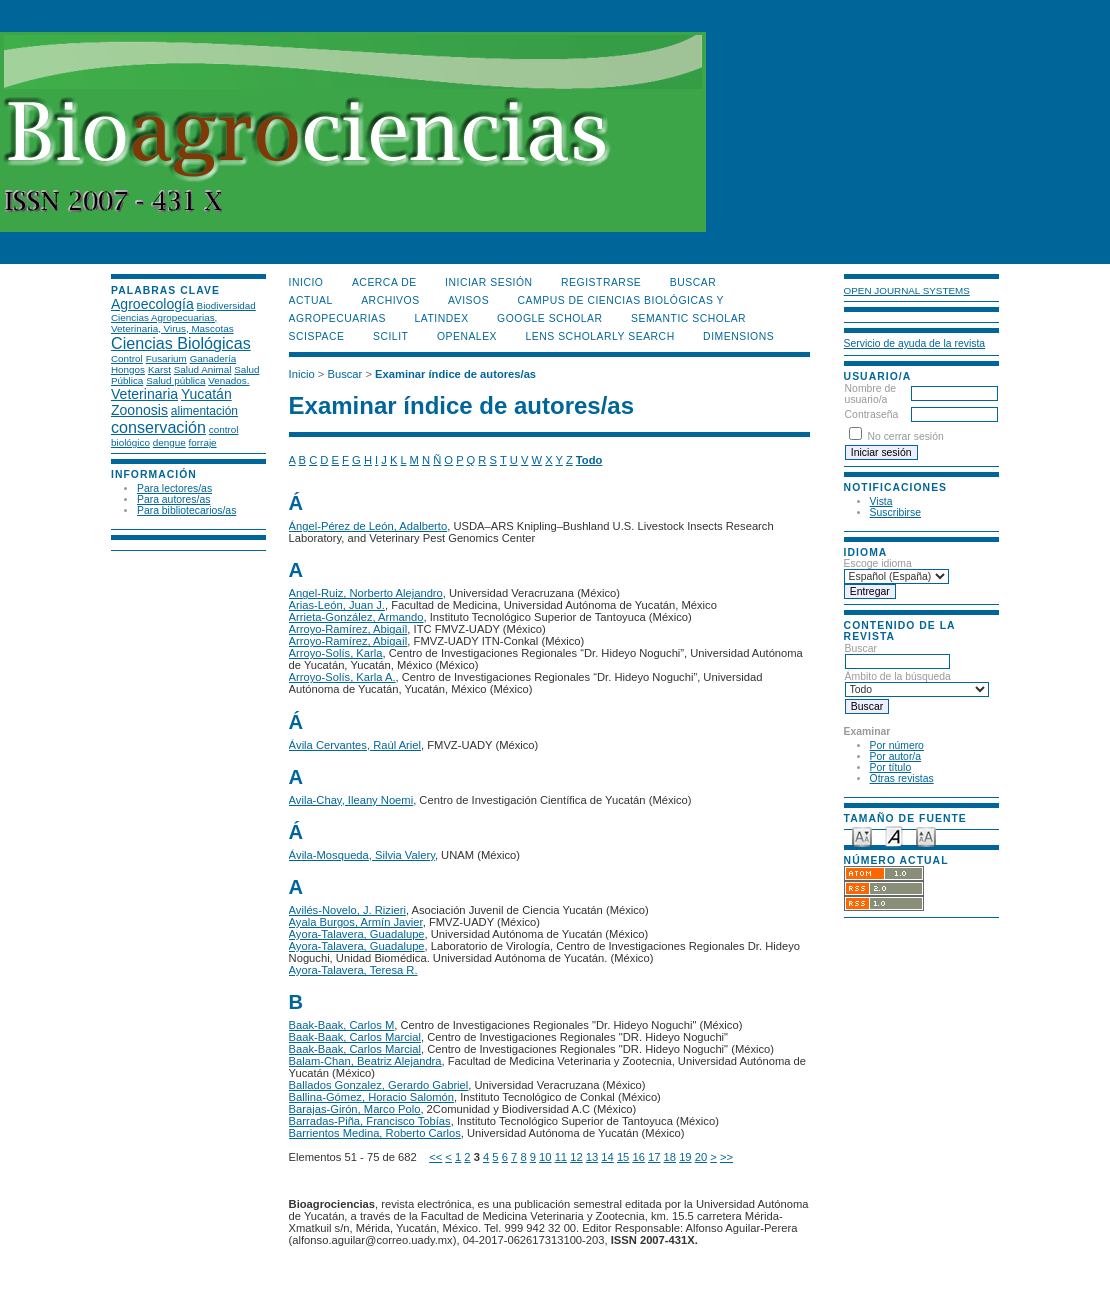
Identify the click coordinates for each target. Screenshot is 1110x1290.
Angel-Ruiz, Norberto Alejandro (366, 593)
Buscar (897, 655)
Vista (881, 501)
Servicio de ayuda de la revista (915, 343)
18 (670, 1157)
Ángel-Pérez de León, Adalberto (368, 526)
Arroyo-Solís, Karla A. (342, 677)
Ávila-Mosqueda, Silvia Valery (362, 855)
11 (561, 1157)
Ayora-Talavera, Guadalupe (357, 934)
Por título (891, 767)
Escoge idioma (878, 563)
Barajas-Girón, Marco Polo (355, 1109)
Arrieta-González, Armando (356, 617)
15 (623, 1157)
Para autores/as (173, 499)
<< (435, 1157)
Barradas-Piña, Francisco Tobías (370, 1121)
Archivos (390, 300)
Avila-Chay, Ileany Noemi (351, 800)
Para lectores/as (174, 488)
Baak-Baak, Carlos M (342, 1025)
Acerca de (384, 282)
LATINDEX (441, 318)
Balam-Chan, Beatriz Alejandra (365, 1061)
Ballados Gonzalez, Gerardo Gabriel (379, 1085)
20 (701, 1157)
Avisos (468, 300)
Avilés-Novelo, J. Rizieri (347, 910)
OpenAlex (467, 336)
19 (685, 1157)
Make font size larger (926, 835)
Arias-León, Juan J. (337, 605)
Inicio (306, 282)
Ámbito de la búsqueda (917, 683)
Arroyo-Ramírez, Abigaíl (348, 629)
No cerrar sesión (906, 436)
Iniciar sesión (489, 282)
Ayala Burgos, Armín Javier (356, 922)
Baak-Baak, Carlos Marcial (355, 1037)
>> (726, 1157)
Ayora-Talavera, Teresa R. (353, 970)
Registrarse (601, 282)
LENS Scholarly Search (600, 336)
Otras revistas (902, 778)
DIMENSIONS (738, 336)
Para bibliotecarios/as (186, 510)
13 (592, 1157)
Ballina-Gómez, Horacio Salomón (371, 1097)
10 (545, 1157)
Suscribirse (895, 512)
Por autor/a (895, 756)
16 (638, 1157)
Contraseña (872, 414)
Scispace (317, 336)
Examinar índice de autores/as (455, 374)
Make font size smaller (862, 835)
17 (654, 1157)
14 (607, 1157)
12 (576, 1157)
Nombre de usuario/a (870, 394)
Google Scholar (549, 318)
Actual (311, 300)
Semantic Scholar (688, 318)
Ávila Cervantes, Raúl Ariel (355, 745)
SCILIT (390, 336)
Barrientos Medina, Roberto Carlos (375, 1133)
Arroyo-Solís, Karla (336, 653)
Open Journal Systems (907, 290)
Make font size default (894, 835)
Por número (897, 745)
